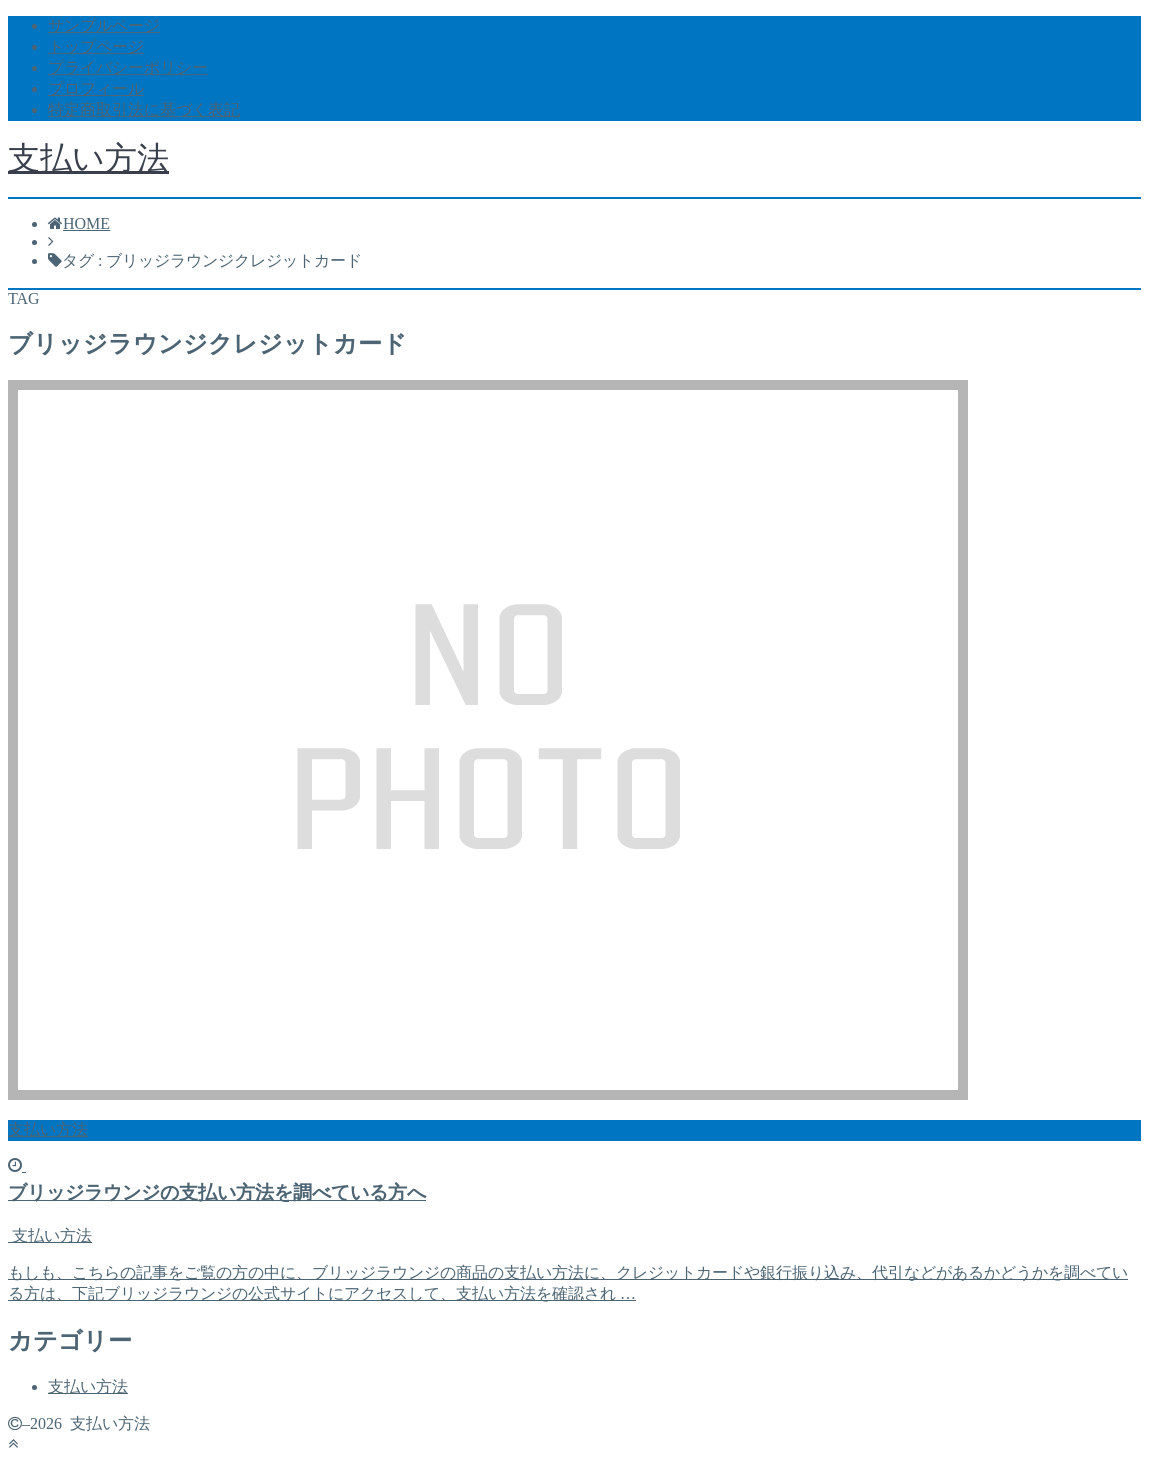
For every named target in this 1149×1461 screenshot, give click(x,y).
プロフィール (96, 88)
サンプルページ (104, 25)
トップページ (96, 46)
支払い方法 (88, 158)
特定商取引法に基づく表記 (144, 109)
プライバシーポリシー (128, 67)
